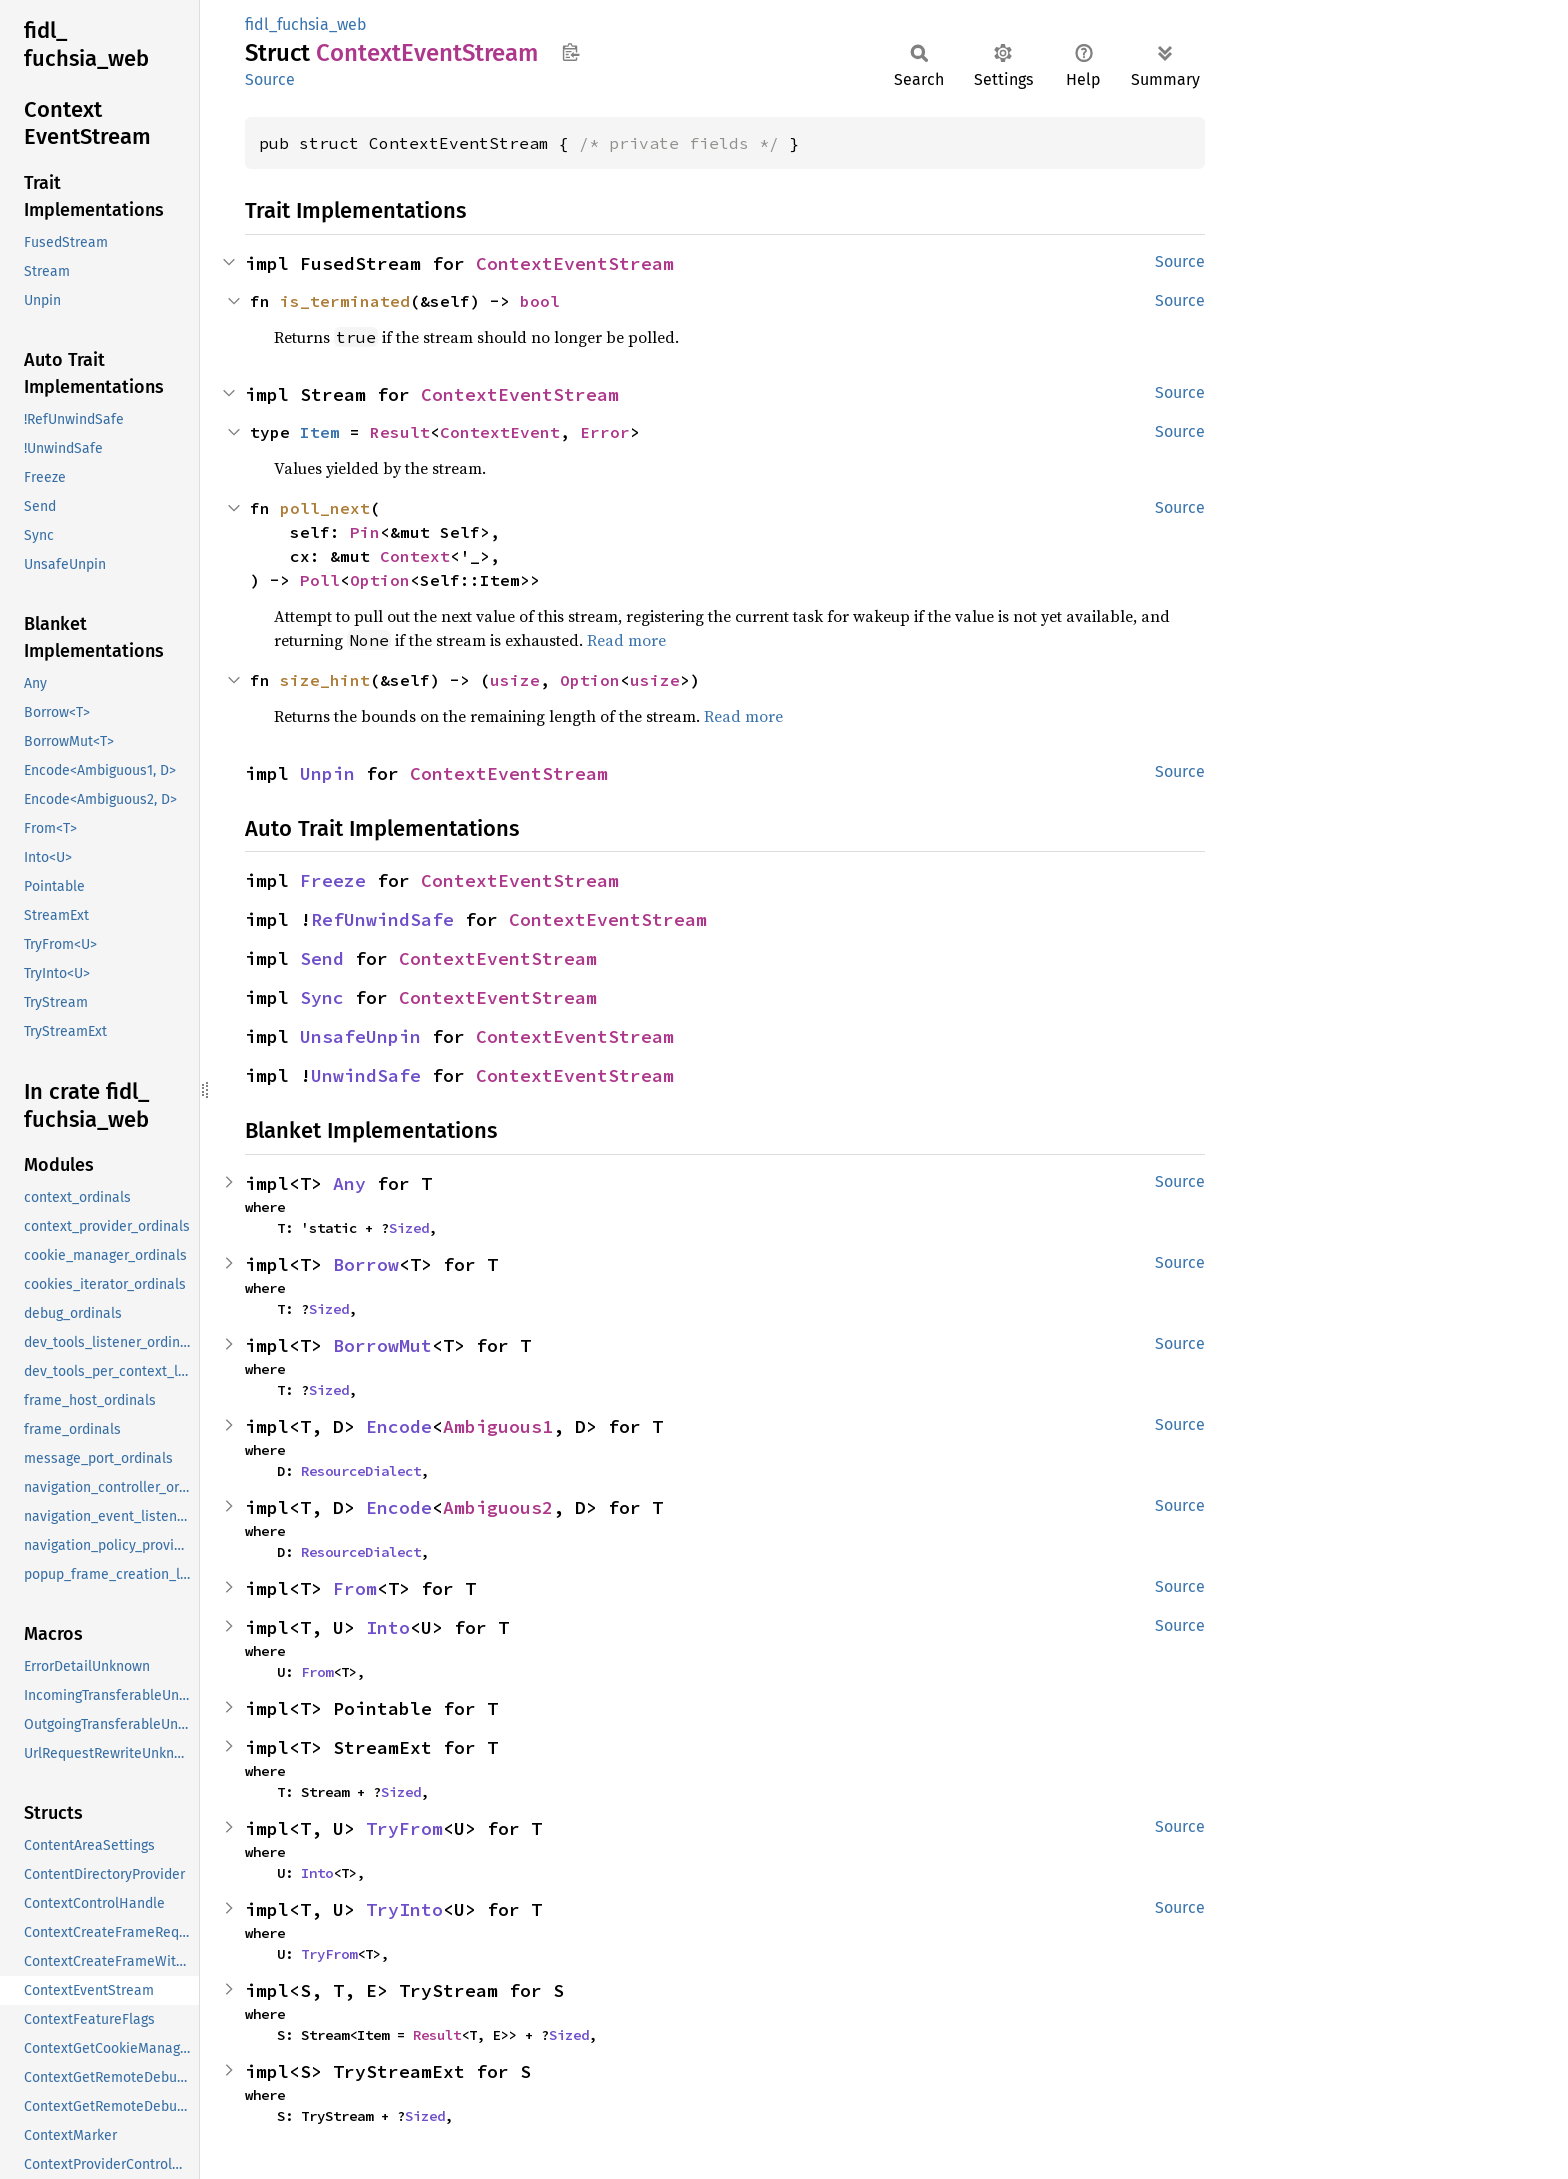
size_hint (325, 680)
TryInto (404, 1909)
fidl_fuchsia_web (306, 24)
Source (270, 79)
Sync (322, 997)
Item (320, 432)
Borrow (366, 1264)
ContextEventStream (575, 263)
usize (515, 680)
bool (540, 301)
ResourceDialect (361, 1471)
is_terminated (345, 301)
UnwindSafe (366, 1075)
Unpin (327, 773)
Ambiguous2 (498, 1507)
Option (380, 580)
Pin (365, 532)
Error (605, 432)
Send (322, 958)
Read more (626, 640)
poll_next (325, 508)
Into (388, 1627)
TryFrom (404, 1828)
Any (349, 1183)
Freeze (333, 880)
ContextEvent (500, 432)
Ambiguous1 (498, 1426)
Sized (409, 1228)
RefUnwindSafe (382, 919)
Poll (320, 580)
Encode (399, 1426)
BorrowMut (382, 1345)
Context (415, 556)
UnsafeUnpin (360, 1036)
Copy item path (570, 52)
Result (400, 432)
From (355, 1588)
